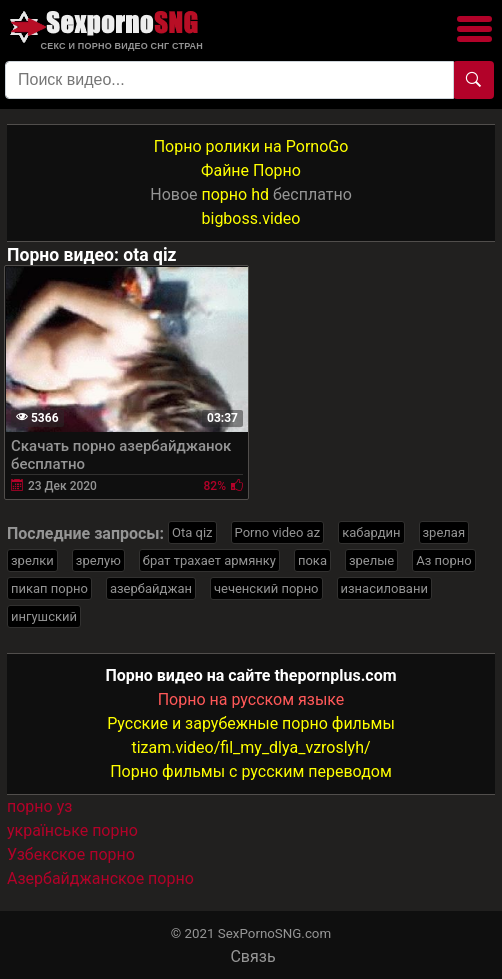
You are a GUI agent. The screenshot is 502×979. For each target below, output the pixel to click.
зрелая (444, 532)
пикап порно (49, 588)
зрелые (371, 560)
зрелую (98, 560)
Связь (252, 956)
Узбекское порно (71, 854)
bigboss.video (251, 218)
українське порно (72, 830)
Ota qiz (192, 532)
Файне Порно (251, 170)
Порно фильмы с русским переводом (251, 771)
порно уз (39, 806)
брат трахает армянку (209, 560)
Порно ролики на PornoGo (251, 146)
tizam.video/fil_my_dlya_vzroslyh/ (250, 747)
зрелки (32, 560)
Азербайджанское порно (100, 878)
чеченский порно (266, 588)
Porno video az (278, 532)
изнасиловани (384, 588)
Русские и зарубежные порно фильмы (251, 723)
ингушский (44, 616)
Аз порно (443, 560)
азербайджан (151, 588)
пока (312, 560)
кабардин (371, 532)
